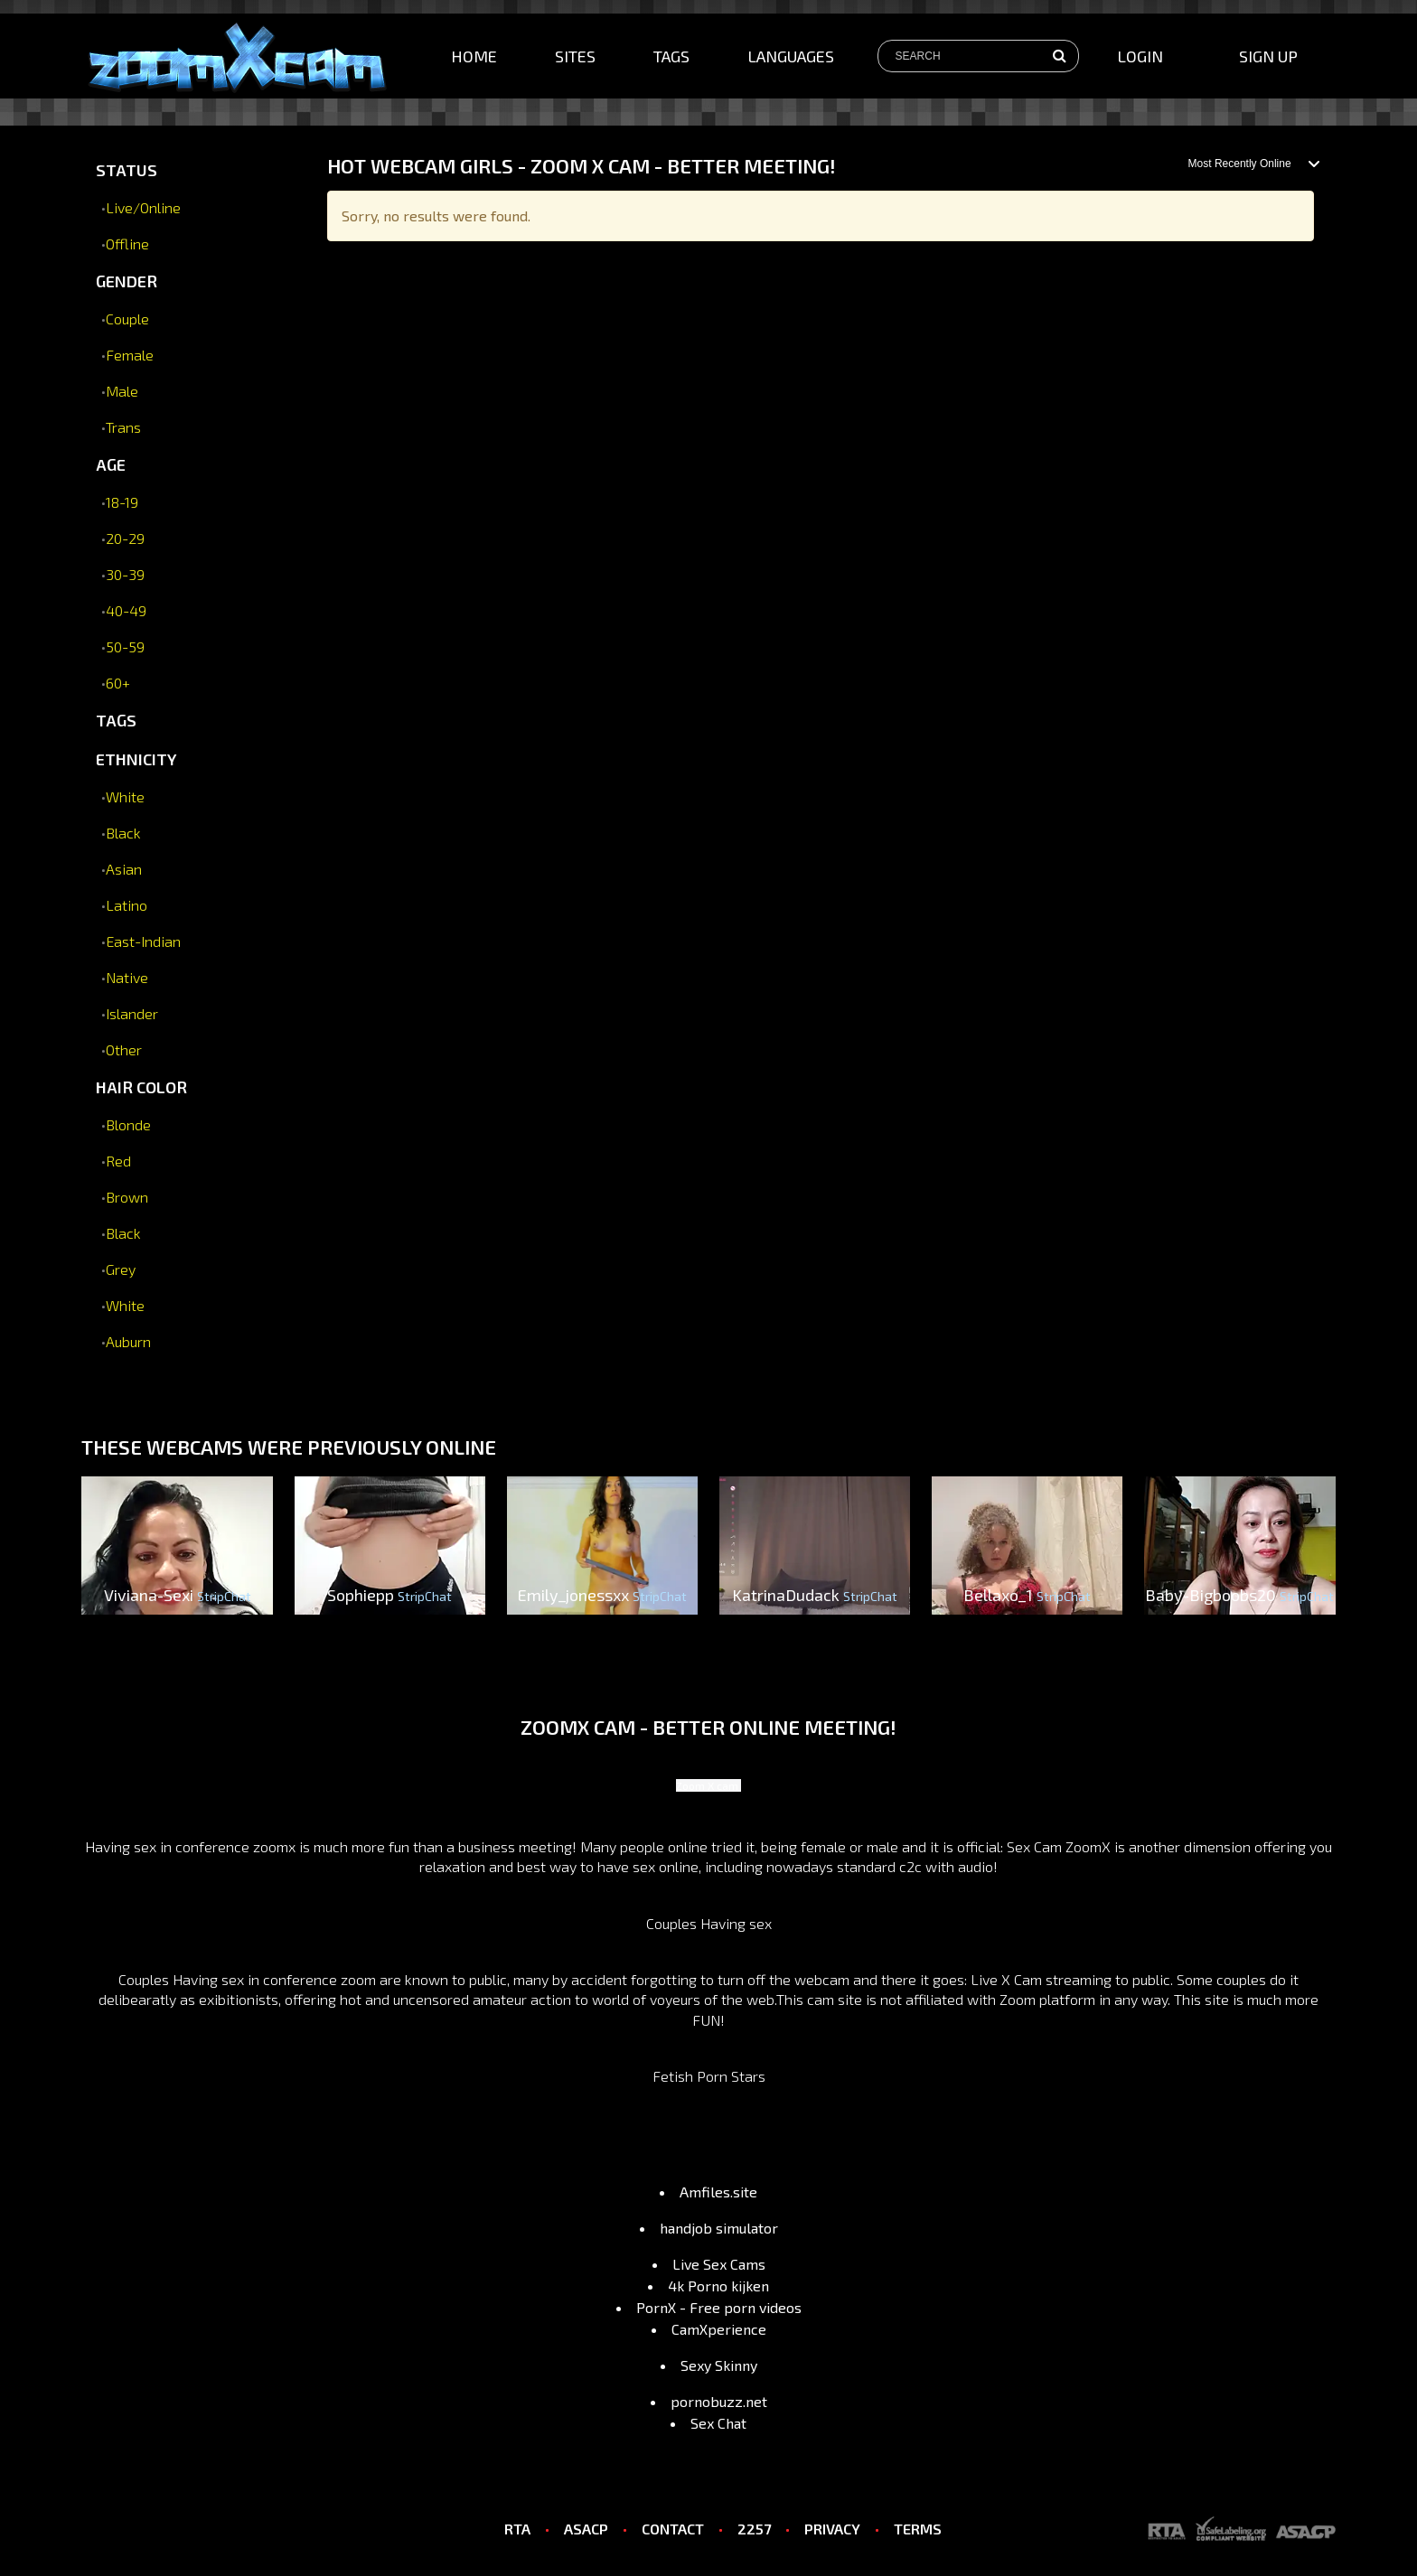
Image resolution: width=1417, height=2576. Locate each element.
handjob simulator (719, 2227)
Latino (126, 904)
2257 (754, 2528)
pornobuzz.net (719, 2401)
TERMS (918, 2528)
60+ (118, 682)
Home (474, 56)
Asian (124, 868)
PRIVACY (832, 2528)
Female (130, 354)
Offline (127, 243)
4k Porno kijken (718, 2285)
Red (118, 1160)
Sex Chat (718, 2422)
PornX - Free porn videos (719, 2307)
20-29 (125, 538)
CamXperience (718, 2328)
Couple (127, 318)
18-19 (122, 502)
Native (127, 977)
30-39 (125, 574)
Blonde (128, 1124)
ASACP (586, 2528)
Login (1140, 56)
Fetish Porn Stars (708, 2075)
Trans (123, 427)
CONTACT (673, 2528)
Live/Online (143, 207)
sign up (1268, 56)
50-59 (125, 646)
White (125, 796)
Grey (121, 1269)
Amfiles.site (718, 2191)
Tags (671, 56)
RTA (517, 2528)
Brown (127, 1196)
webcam (821, 1979)
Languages (790, 56)
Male (122, 390)
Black (123, 832)
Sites (575, 56)
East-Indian (143, 941)
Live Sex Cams (718, 2263)
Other (124, 1049)
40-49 (126, 610)
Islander (132, 1013)
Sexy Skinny (718, 2365)
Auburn (128, 1341)
